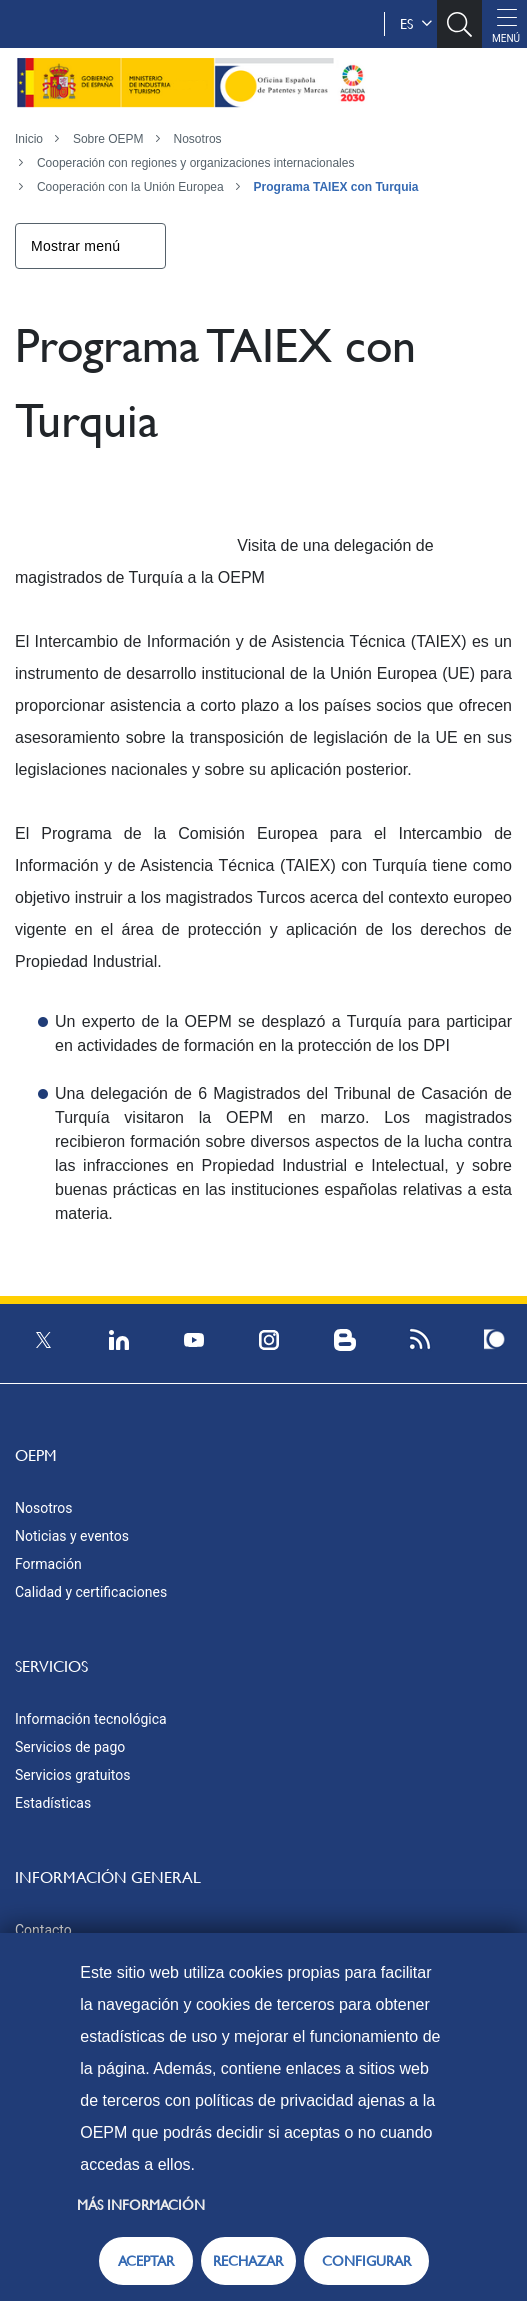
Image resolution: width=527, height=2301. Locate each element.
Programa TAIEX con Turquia (336, 187)
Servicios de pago (70, 1747)
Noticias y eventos (72, 1536)
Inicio (29, 139)
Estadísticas (53, 1803)
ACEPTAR (146, 2261)
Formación (48, 1564)
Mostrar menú (75, 246)
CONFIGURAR (366, 2261)
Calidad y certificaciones (91, 1592)
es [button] (416, 24)
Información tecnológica (91, 1719)
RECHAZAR (248, 2261)
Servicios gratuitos (73, 1775)
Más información (141, 2205)
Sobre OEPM (108, 139)
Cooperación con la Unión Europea (130, 187)
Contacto (43, 1930)
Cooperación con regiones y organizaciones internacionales (196, 163)
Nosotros (198, 139)
